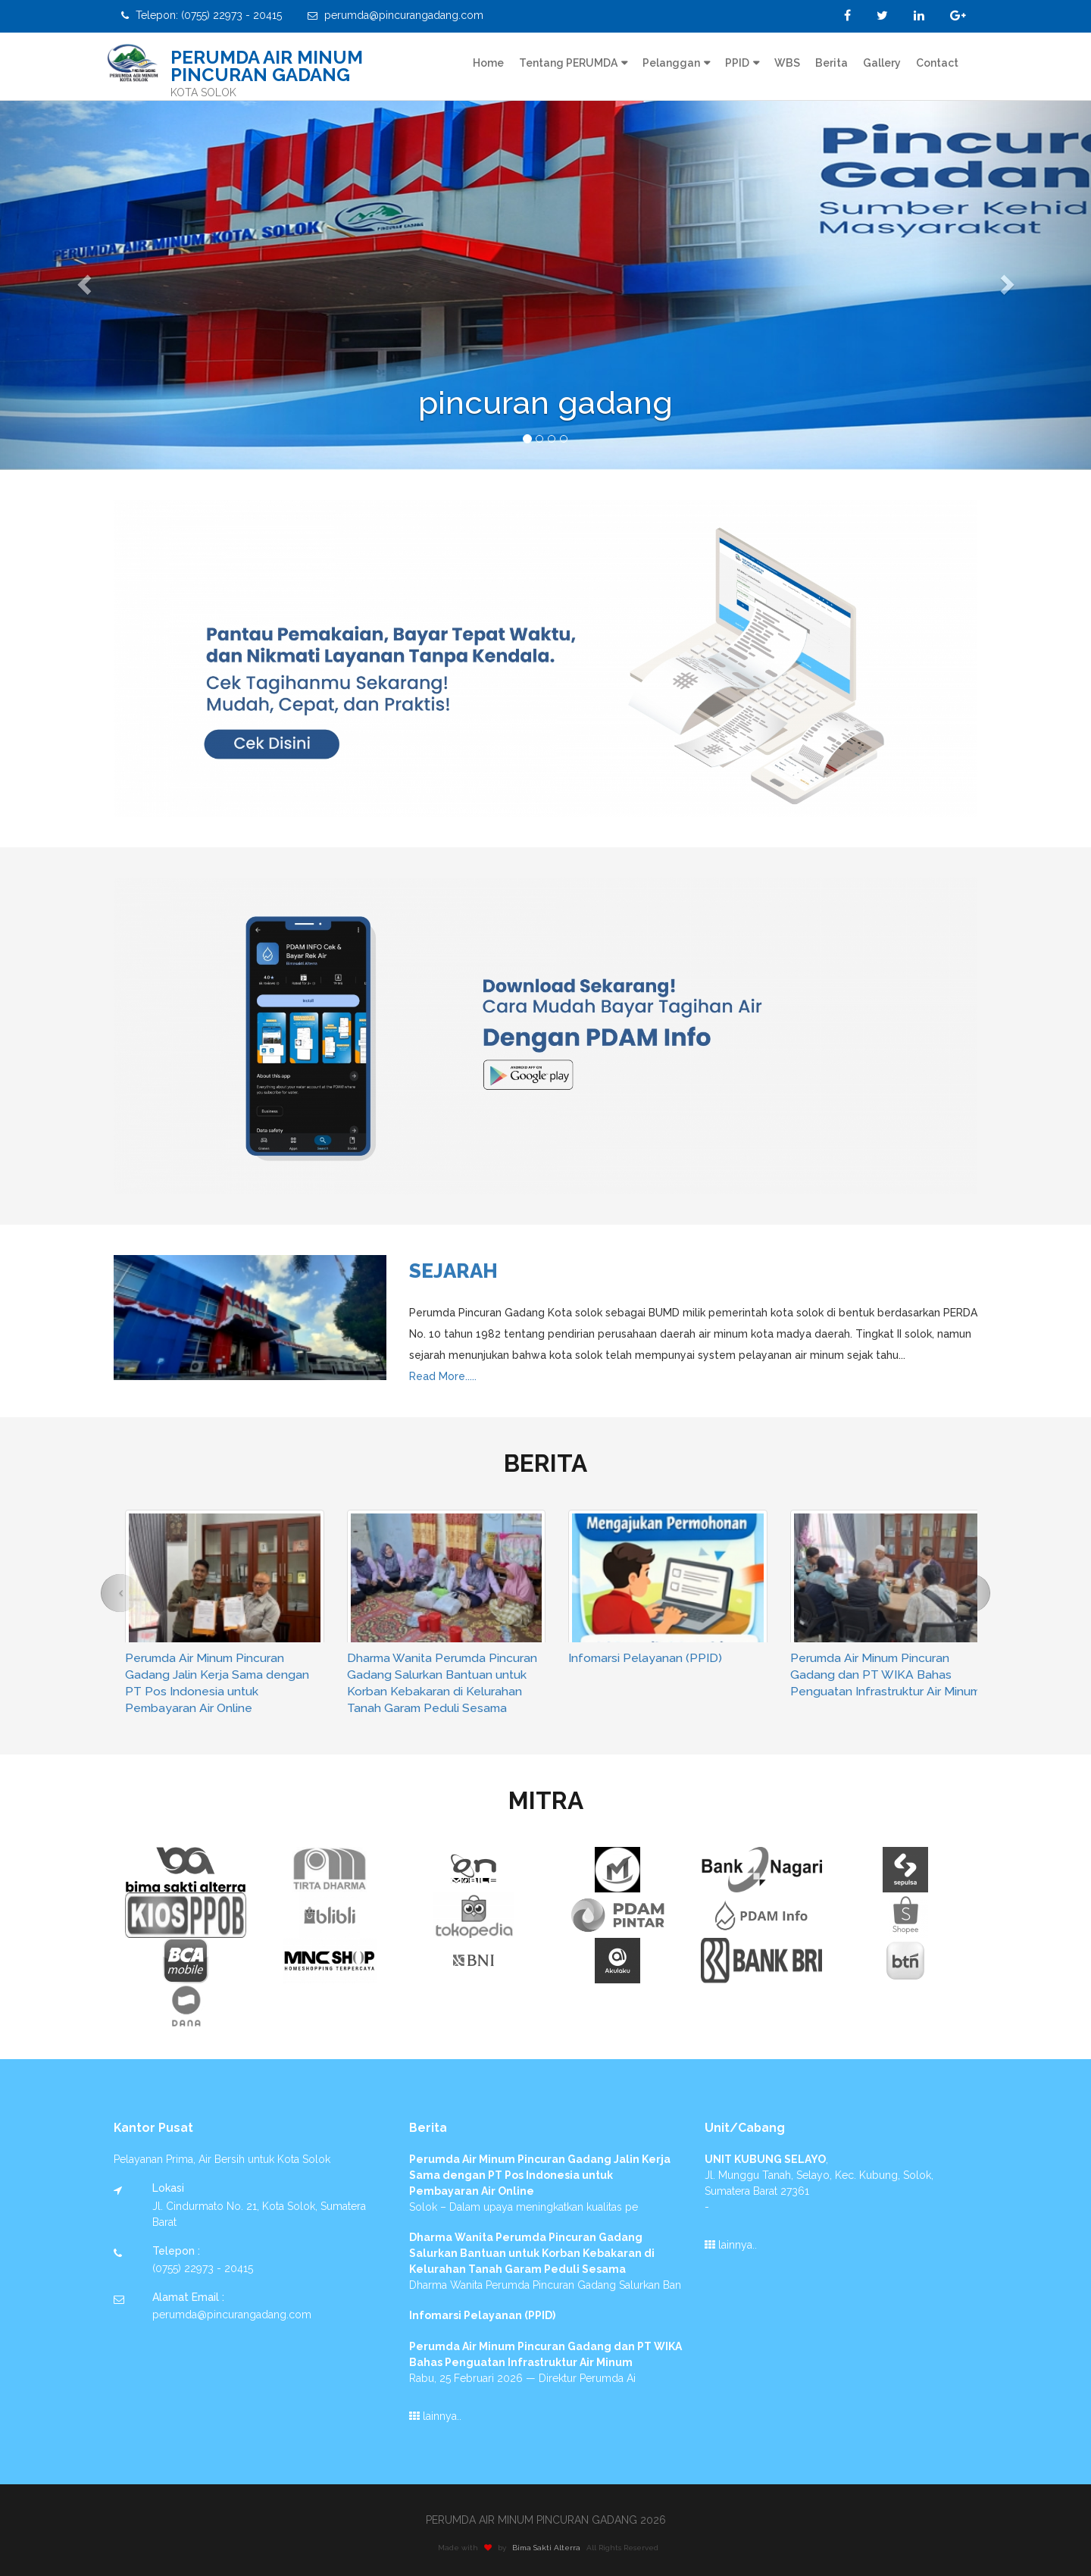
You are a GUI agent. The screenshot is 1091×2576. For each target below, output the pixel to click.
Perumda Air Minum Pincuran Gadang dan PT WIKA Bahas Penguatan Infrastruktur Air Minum (885, 1674)
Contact (937, 63)
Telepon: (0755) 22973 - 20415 (201, 15)
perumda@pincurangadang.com (395, 15)
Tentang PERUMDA (568, 63)
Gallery (882, 63)
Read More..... (443, 1376)
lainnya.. (435, 2416)
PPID (737, 63)
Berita (831, 63)
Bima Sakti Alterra (556, 2547)
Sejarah (453, 1271)
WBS (787, 63)
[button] (82, 280)
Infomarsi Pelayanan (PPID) (645, 1658)
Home (488, 63)
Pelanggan (671, 63)
